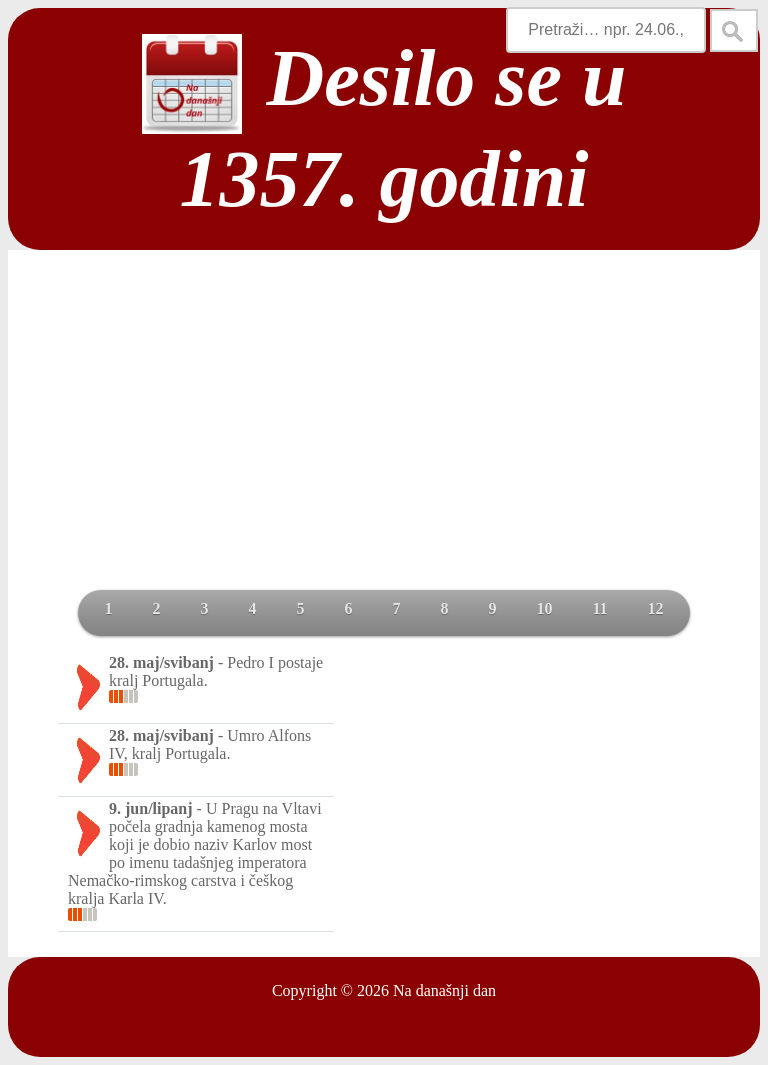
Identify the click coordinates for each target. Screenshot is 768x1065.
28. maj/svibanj (161, 662)
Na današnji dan (444, 990)
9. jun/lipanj (151, 808)
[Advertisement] (384, 440)
